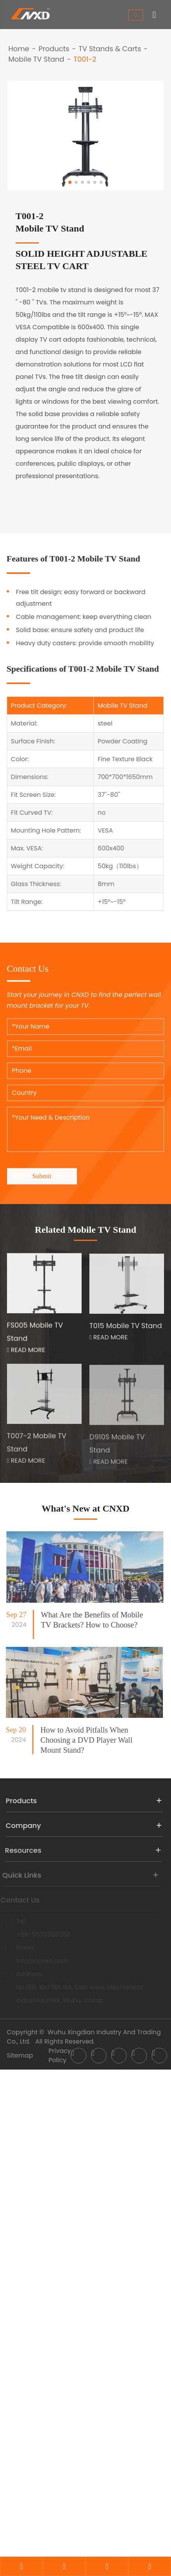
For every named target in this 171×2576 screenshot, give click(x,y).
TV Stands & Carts (110, 49)
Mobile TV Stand (37, 59)
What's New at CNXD (85, 1508)
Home (19, 49)
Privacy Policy (60, 2055)
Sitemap (20, 2055)
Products (53, 49)
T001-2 (84, 59)
